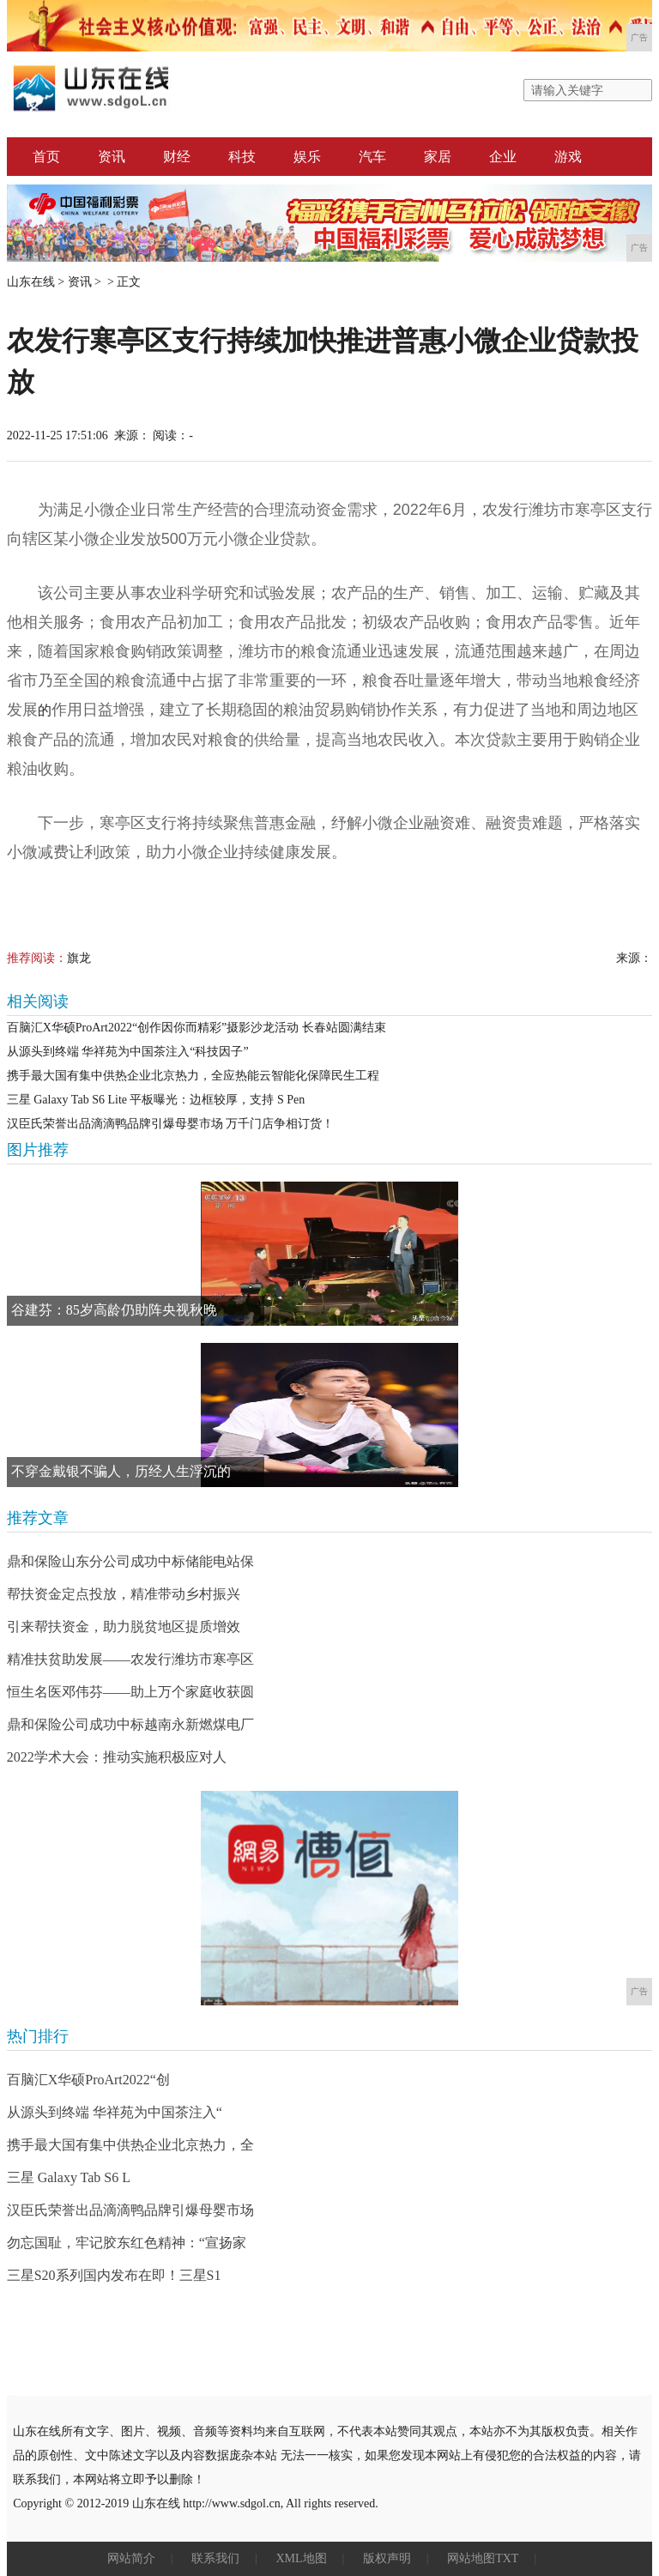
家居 (437, 156)
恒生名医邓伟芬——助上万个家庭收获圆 (130, 1691)
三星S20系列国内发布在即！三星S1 (114, 2275)
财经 (176, 156)
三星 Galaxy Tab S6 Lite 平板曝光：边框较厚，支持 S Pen (156, 1099)
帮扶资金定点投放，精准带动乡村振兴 (123, 1594)
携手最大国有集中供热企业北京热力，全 (130, 2145)
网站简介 (131, 2558)
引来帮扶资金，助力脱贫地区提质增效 (123, 1626)
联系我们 (215, 2558)
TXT (506, 2558)
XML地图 (300, 2558)
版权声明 (387, 2558)
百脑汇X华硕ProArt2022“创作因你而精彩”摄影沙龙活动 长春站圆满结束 (196, 1027)
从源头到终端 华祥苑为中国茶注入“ (114, 2112)
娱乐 (307, 156)
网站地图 (471, 2558)
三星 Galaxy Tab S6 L (68, 2177)
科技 (242, 156)
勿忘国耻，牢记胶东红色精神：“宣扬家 (126, 2242)
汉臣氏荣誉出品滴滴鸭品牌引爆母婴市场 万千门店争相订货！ (171, 1123)
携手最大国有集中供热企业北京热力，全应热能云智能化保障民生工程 (193, 1075)
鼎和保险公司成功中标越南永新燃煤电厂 (130, 1724)
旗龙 (79, 958)
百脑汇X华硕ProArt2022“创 (88, 2079)
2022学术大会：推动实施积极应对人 (117, 1757)
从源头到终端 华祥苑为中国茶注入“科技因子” (128, 1051)
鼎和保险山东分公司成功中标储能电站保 (130, 1561)
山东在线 (31, 281)
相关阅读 (38, 1001)
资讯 (111, 156)
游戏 (568, 156)
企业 (503, 156)
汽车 (372, 156)
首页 (46, 156)
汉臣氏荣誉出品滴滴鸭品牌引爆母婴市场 (130, 2210)
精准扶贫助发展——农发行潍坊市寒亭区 (130, 1659)
